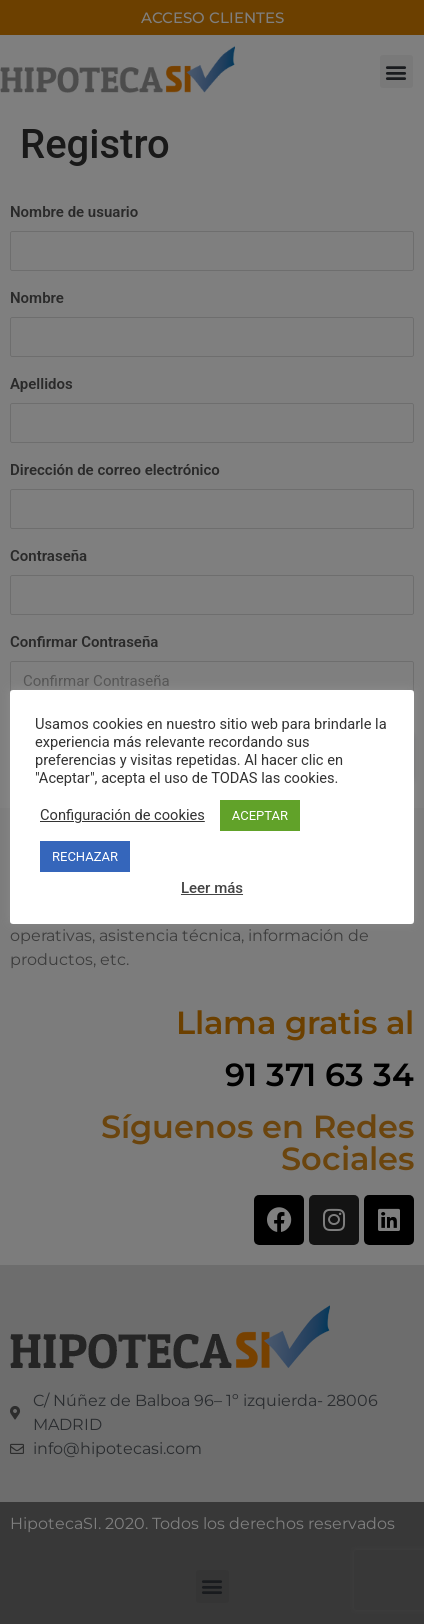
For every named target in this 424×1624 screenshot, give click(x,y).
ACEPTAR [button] (260, 815)
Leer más (212, 888)
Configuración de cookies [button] (122, 815)
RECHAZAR (85, 856)
